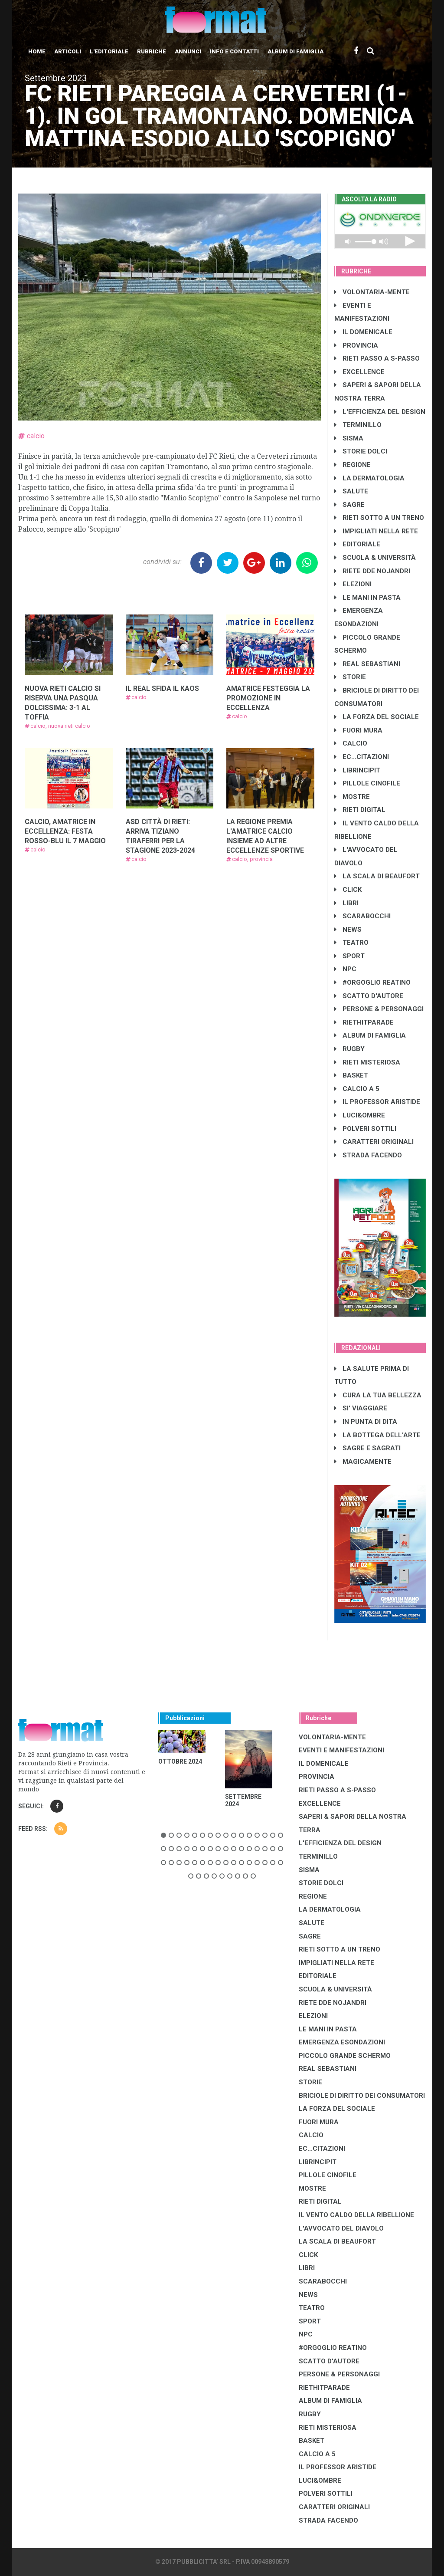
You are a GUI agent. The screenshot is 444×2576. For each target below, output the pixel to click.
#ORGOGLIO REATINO (372, 982)
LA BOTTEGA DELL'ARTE (377, 1435)
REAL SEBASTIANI (367, 664)
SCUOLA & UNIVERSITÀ (375, 558)
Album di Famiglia (295, 51)
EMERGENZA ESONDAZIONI (342, 2042)
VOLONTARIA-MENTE (372, 292)
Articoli (67, 51)
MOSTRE (352, 797)
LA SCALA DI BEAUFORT (377, 876)
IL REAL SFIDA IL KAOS (162, 688)
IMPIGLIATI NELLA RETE (376, 531)
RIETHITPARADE (364, 1022)
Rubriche (151, 51)
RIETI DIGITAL (359, 810)
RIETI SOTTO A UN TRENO (379, 518)
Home (37, 51)
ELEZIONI (353, 584)
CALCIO (350, 743)
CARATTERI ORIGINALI (374, 1142)
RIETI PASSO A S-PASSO (377, 358)
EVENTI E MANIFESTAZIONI (341, 1750)
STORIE (350, 677)
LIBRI (346, 903)
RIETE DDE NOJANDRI (372, 571)
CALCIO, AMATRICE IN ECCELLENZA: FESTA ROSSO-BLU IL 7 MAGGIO (65, 831)
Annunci (188, 51)
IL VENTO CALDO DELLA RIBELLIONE (356, 2215)
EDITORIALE (357, 544)
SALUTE (351, 491)
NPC (345, 969)
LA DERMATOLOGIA (369, 478)
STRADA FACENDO (368, 1155)
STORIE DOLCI (360, 451)
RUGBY (349, 1049)
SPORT (349, 956)
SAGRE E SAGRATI (367, 1448)
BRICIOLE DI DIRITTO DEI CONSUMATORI (362, 2096)
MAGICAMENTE (363, 1461)
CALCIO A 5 (356, 1089)
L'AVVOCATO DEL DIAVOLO (341, 2228)
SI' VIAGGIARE (360, 1408)
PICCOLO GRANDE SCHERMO (345, 2056)
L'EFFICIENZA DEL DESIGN (379, 412)
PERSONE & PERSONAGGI (379, 1009)
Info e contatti (234, 51)
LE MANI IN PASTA (367, 597)
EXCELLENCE (359, 372)
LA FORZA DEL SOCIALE (376, 717)
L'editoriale (109, 51)
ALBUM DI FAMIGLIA (370, 1035)
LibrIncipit (357, 770)
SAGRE (349, 505)
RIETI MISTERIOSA (367, 1062)
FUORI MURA (358, 730)
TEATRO (351, 942)
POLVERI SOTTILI (365, 1129)
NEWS (348, 929)
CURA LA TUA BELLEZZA (377, 1395)
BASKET (351, 1075)
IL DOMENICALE (363, 332)
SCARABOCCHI (362, 916)
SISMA (348, 438)
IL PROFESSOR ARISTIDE (377, 1102)
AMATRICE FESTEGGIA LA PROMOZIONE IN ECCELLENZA (268, 698)
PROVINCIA (356, 345)
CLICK (348, 890)
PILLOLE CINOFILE (367, 783)
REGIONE (352, 465)
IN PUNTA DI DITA (365, 1422)
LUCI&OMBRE (359, 1115)
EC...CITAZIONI (361, 757)
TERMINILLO (358, 425)
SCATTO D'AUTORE (368, 996)
